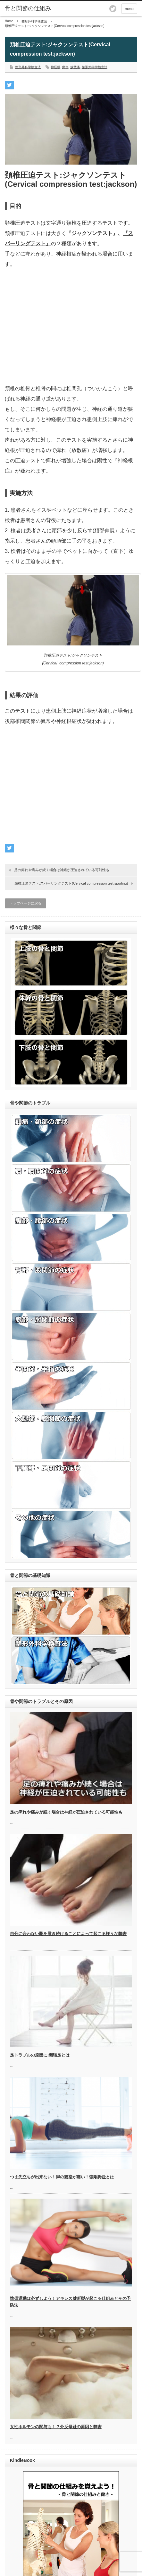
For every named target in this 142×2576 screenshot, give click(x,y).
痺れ (65, 67)
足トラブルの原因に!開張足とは (40, 2055)
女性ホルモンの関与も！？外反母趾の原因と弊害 (56, 2426)
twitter (112, 8)
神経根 (55, 67)
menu (129, 9)
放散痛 (75, 67)
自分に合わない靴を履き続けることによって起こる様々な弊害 (68, 1933)
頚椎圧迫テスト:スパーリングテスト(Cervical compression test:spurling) (71, 883)
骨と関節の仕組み (28, 8)
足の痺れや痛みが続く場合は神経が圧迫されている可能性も (61, 870)
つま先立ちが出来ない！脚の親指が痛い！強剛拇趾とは (62, 2177)
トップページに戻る (25, 903)
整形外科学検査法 (34, 21)
